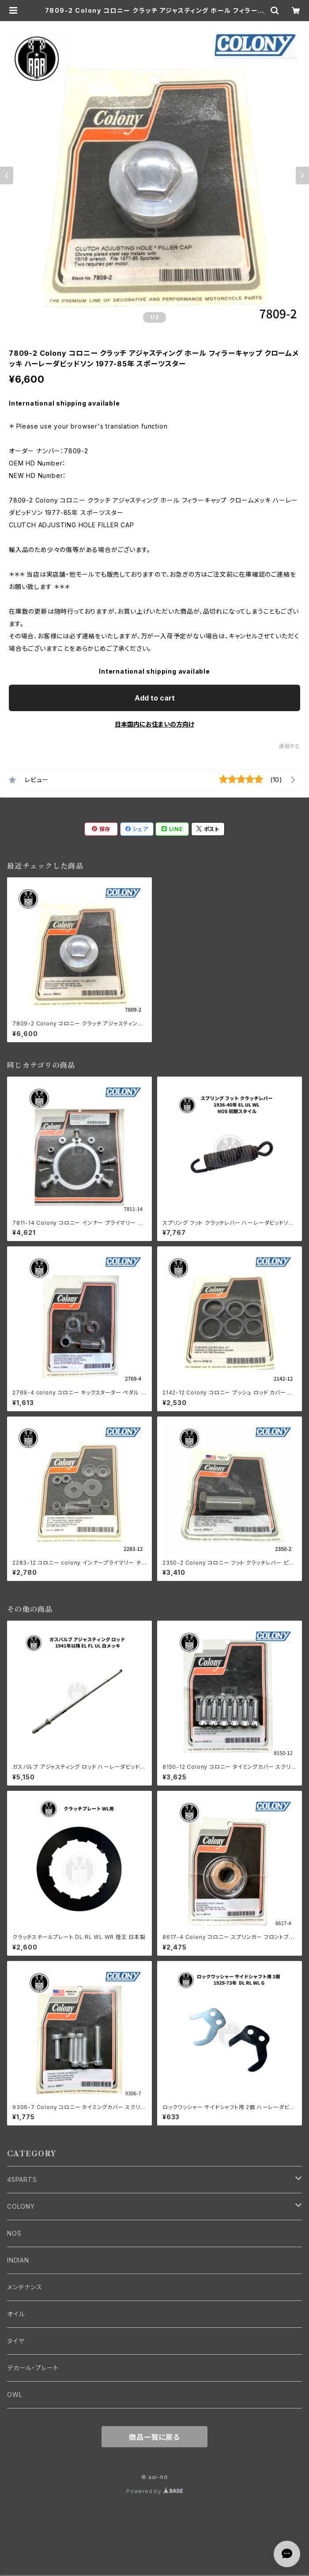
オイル (16, 2314)
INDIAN (18, 2260)
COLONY (21, 2206)
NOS (14, 2233)
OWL (14, 2394)
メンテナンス (24, 2287)
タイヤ (15, 2341)
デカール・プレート (33, 2367)
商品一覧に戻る (154, 2437)
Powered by (154, 2491)
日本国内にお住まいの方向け (154, 724)
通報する (289, 746)
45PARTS (22, 2179)
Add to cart (155, 697)
